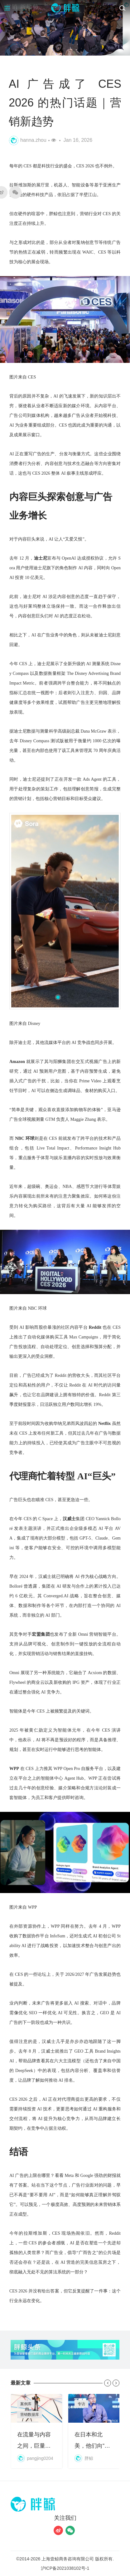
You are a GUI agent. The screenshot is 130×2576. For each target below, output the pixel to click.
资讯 (16, 66)
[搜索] (122, 8)
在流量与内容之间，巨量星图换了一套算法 (36, 2431)
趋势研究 (33, 66)
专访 (81, 2404)
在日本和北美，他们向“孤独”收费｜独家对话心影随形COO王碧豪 (94, 2431)
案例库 (25, 2404)
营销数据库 (29, 2414)
